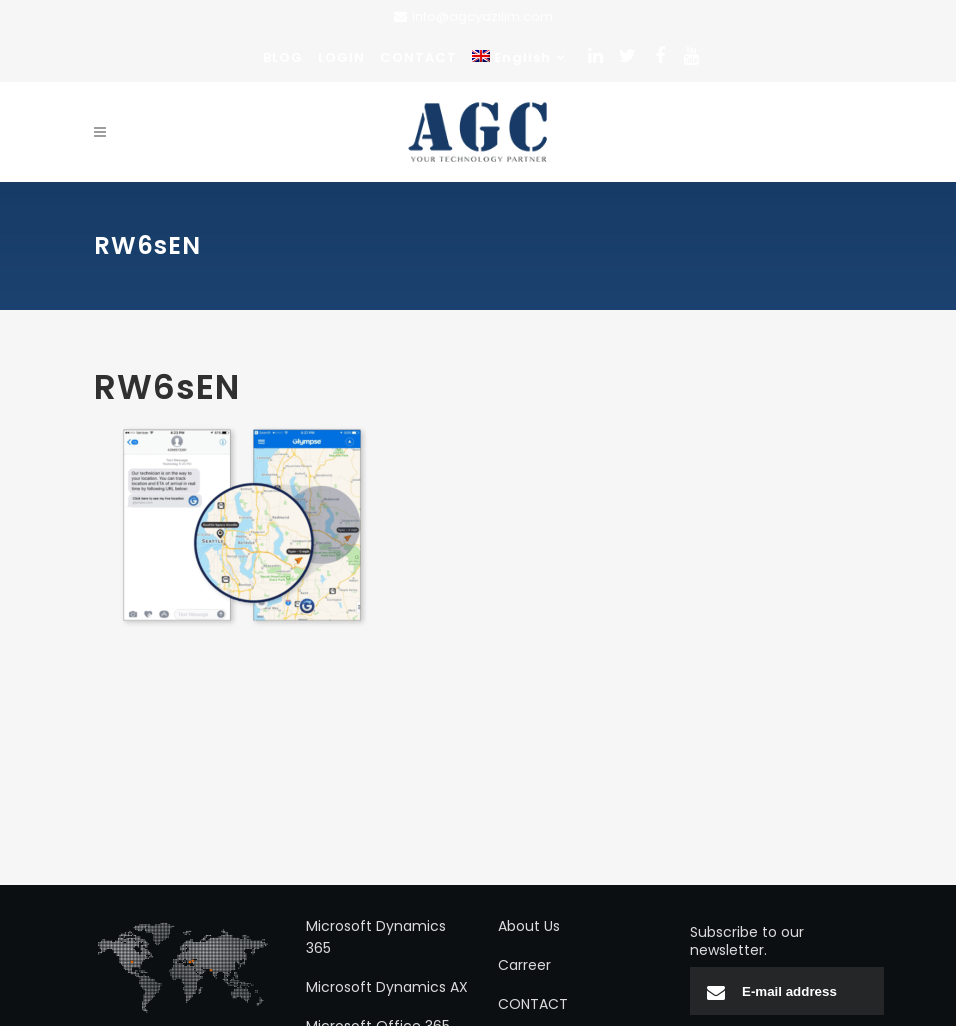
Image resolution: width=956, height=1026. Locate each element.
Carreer (524, 965)
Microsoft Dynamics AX (387, 987)
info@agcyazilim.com (482, 16)
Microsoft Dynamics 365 (376, 937)
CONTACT (418, 57)
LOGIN (341, 57)
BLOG (283, 57)
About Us (529, 926)
